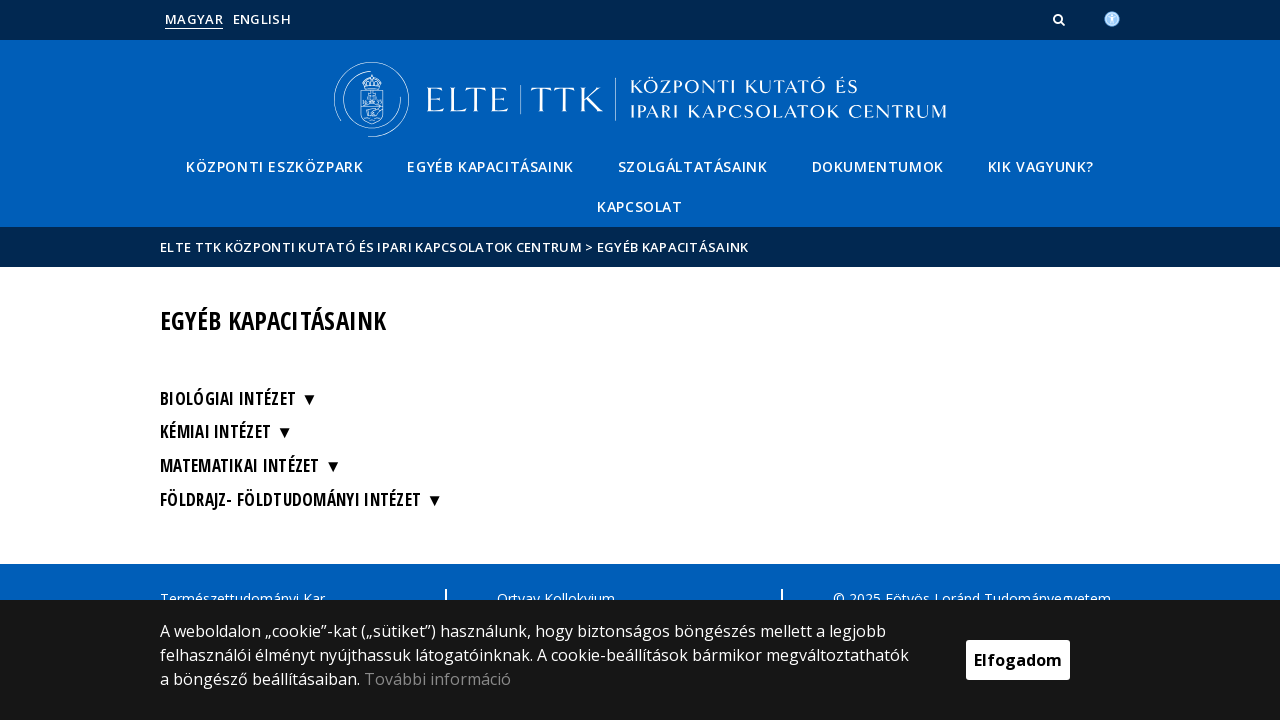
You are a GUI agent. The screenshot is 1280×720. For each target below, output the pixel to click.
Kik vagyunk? (1041, 166)
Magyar (194, 19)
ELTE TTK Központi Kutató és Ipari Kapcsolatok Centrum (371, 247)
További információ (437, 679)
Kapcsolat (639, 206)
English (262, 19)
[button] (1061, 19)
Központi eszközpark (274, 166)
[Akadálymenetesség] (1112, 17)
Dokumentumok (878, 166)
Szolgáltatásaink (693, 166)
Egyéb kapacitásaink (490, 166)
